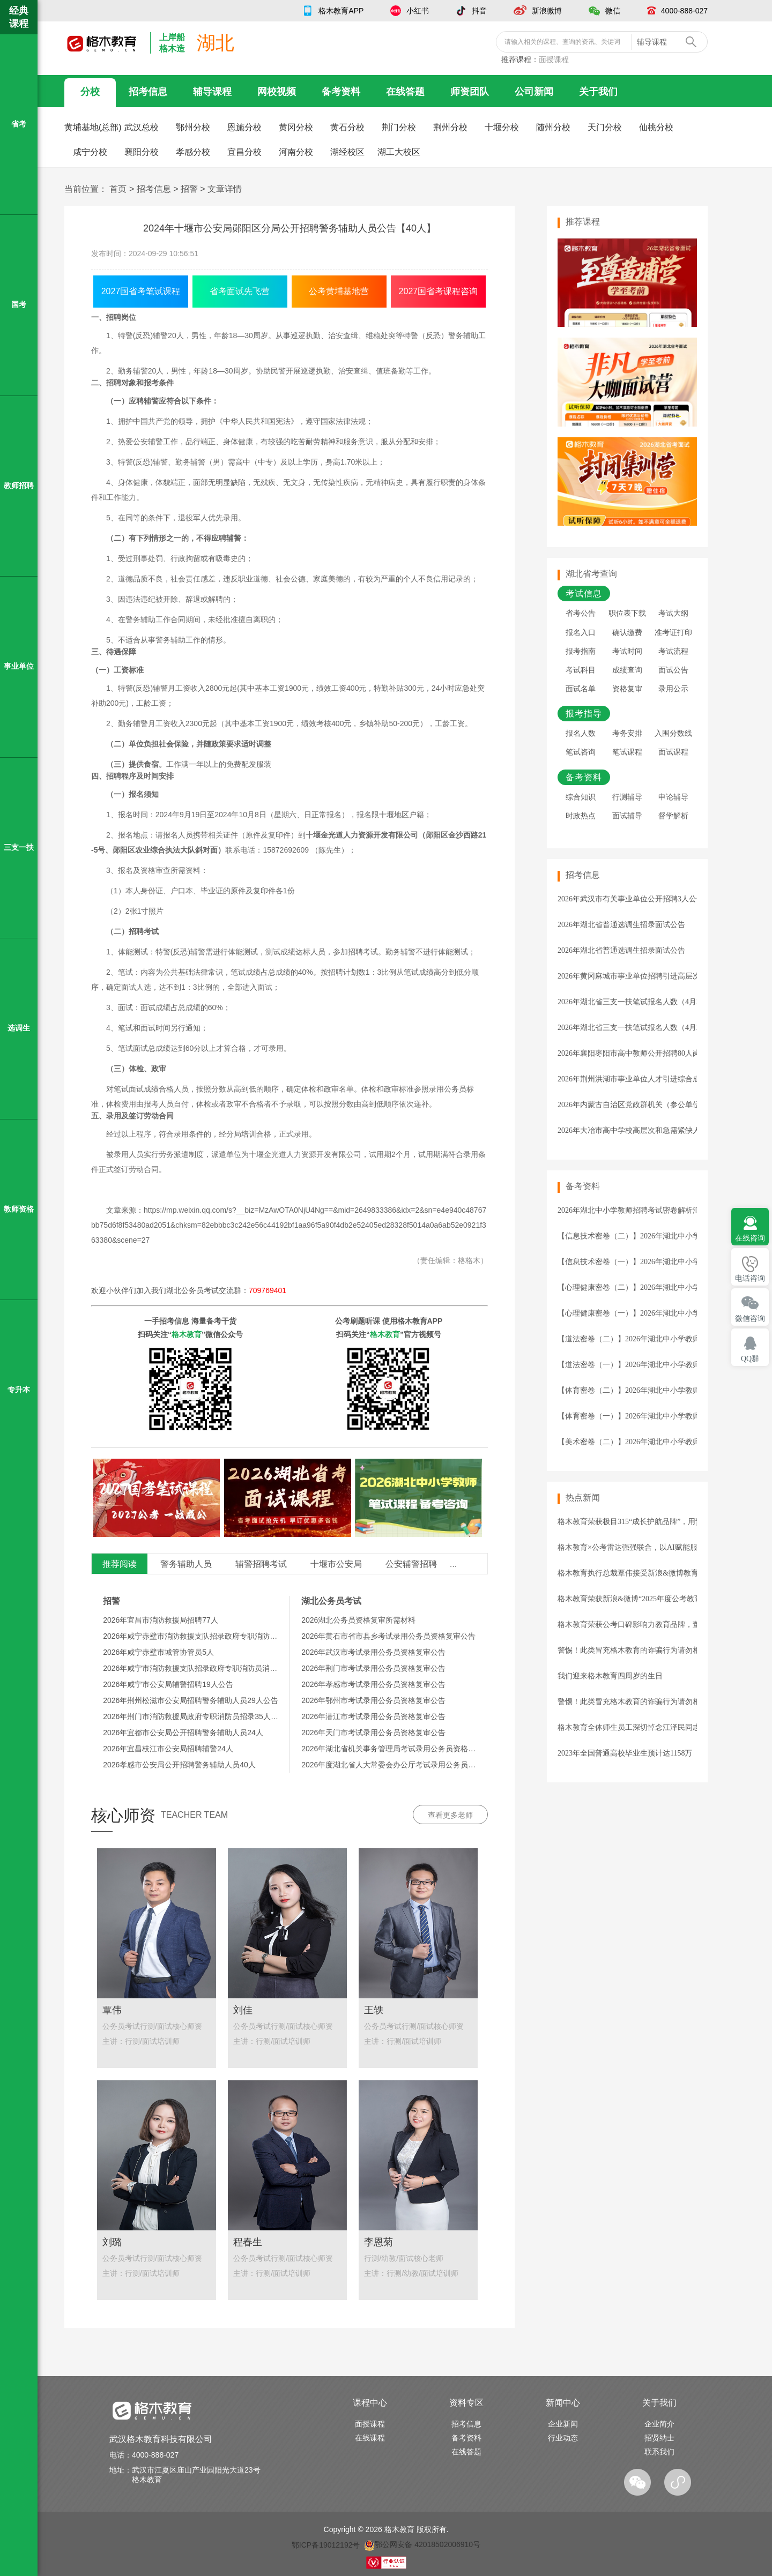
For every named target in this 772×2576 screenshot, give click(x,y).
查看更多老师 (450, 1815)
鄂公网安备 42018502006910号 (422, 2544)
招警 (189, 188)
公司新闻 (534, 91)
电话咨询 (750, 1278)
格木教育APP (340, 10)
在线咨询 (750, 1238)
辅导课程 (212, 91)
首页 (118, 188)
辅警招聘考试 (261, 1564)
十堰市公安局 (336, 1564)
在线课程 (370, 2437)
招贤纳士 (659, 2437)
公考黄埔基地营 (339, 291)
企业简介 (659, 2424)
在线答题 (405, 91)
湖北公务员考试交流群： (226, 1290)
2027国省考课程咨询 (438, 291)
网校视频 (276, 91)
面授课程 (554, 59)
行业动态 (563, 2437)
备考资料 (341, 91)
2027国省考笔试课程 (141, 291)
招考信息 (148, 91)
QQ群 (750, 1359)
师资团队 (469, 91)
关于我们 (598, 91)
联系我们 (659, 2451)
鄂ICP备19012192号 (326, 2544)
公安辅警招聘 (411, 1564)
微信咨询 (750, 1319)
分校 (90, 91)
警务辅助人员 (186, 1564)
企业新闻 (563, 2424)
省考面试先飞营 (240, 291)
